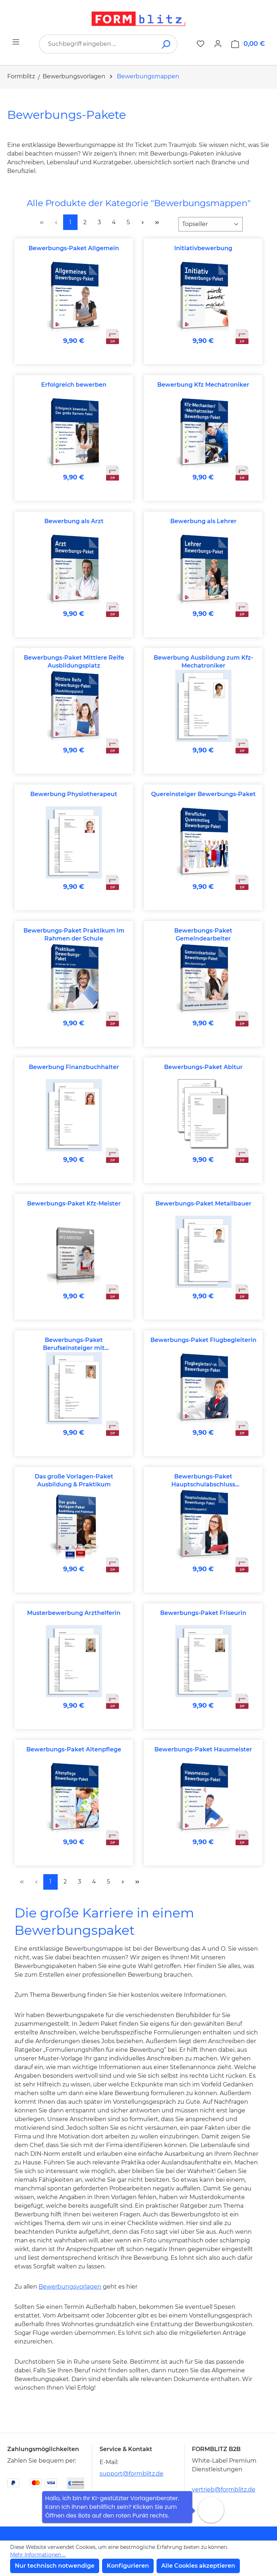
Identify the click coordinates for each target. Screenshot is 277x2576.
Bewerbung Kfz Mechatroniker (203, 384)
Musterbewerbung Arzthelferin (73, 1613)
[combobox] (97, 44)
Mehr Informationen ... (38, 2554)
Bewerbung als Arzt (74, 521)
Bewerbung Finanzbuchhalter (74, 1067)
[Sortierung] (211, 224)
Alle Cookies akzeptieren (198, 2565)
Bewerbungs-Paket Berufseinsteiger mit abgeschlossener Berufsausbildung (73, 1344)
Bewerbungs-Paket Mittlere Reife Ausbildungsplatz (74, 661)
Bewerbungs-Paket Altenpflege (73, 1749)
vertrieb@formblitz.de (223, 2489)
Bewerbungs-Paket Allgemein (73, 248)
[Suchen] (166, 44)
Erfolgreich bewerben (73, 384)
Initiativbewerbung (203, 248)
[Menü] (16, 42)
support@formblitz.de (131, 2473)
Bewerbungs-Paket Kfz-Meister (74, 1203)
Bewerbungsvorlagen (70, 2286)
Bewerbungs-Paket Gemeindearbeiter (203, 934)
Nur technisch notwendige (54, 2565)
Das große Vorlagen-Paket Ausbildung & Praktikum (74, 1480)
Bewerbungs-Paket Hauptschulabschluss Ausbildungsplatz (203, 1481)
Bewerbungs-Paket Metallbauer (203, 1203)
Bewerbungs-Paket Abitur (203, 1067)
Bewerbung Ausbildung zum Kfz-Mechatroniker (203, 661)
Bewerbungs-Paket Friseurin (203, 1613)
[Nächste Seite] (142, 222)
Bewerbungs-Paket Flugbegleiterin (203, 1340)
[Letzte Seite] (157, 222)
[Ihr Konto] (218, 43)
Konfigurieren (128, 2565)
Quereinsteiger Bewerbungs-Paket (203, 794)
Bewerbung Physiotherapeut (73, 794)
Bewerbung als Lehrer (203, 521)
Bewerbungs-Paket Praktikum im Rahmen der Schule (73, 934)
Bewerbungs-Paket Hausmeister (203, 1749)
